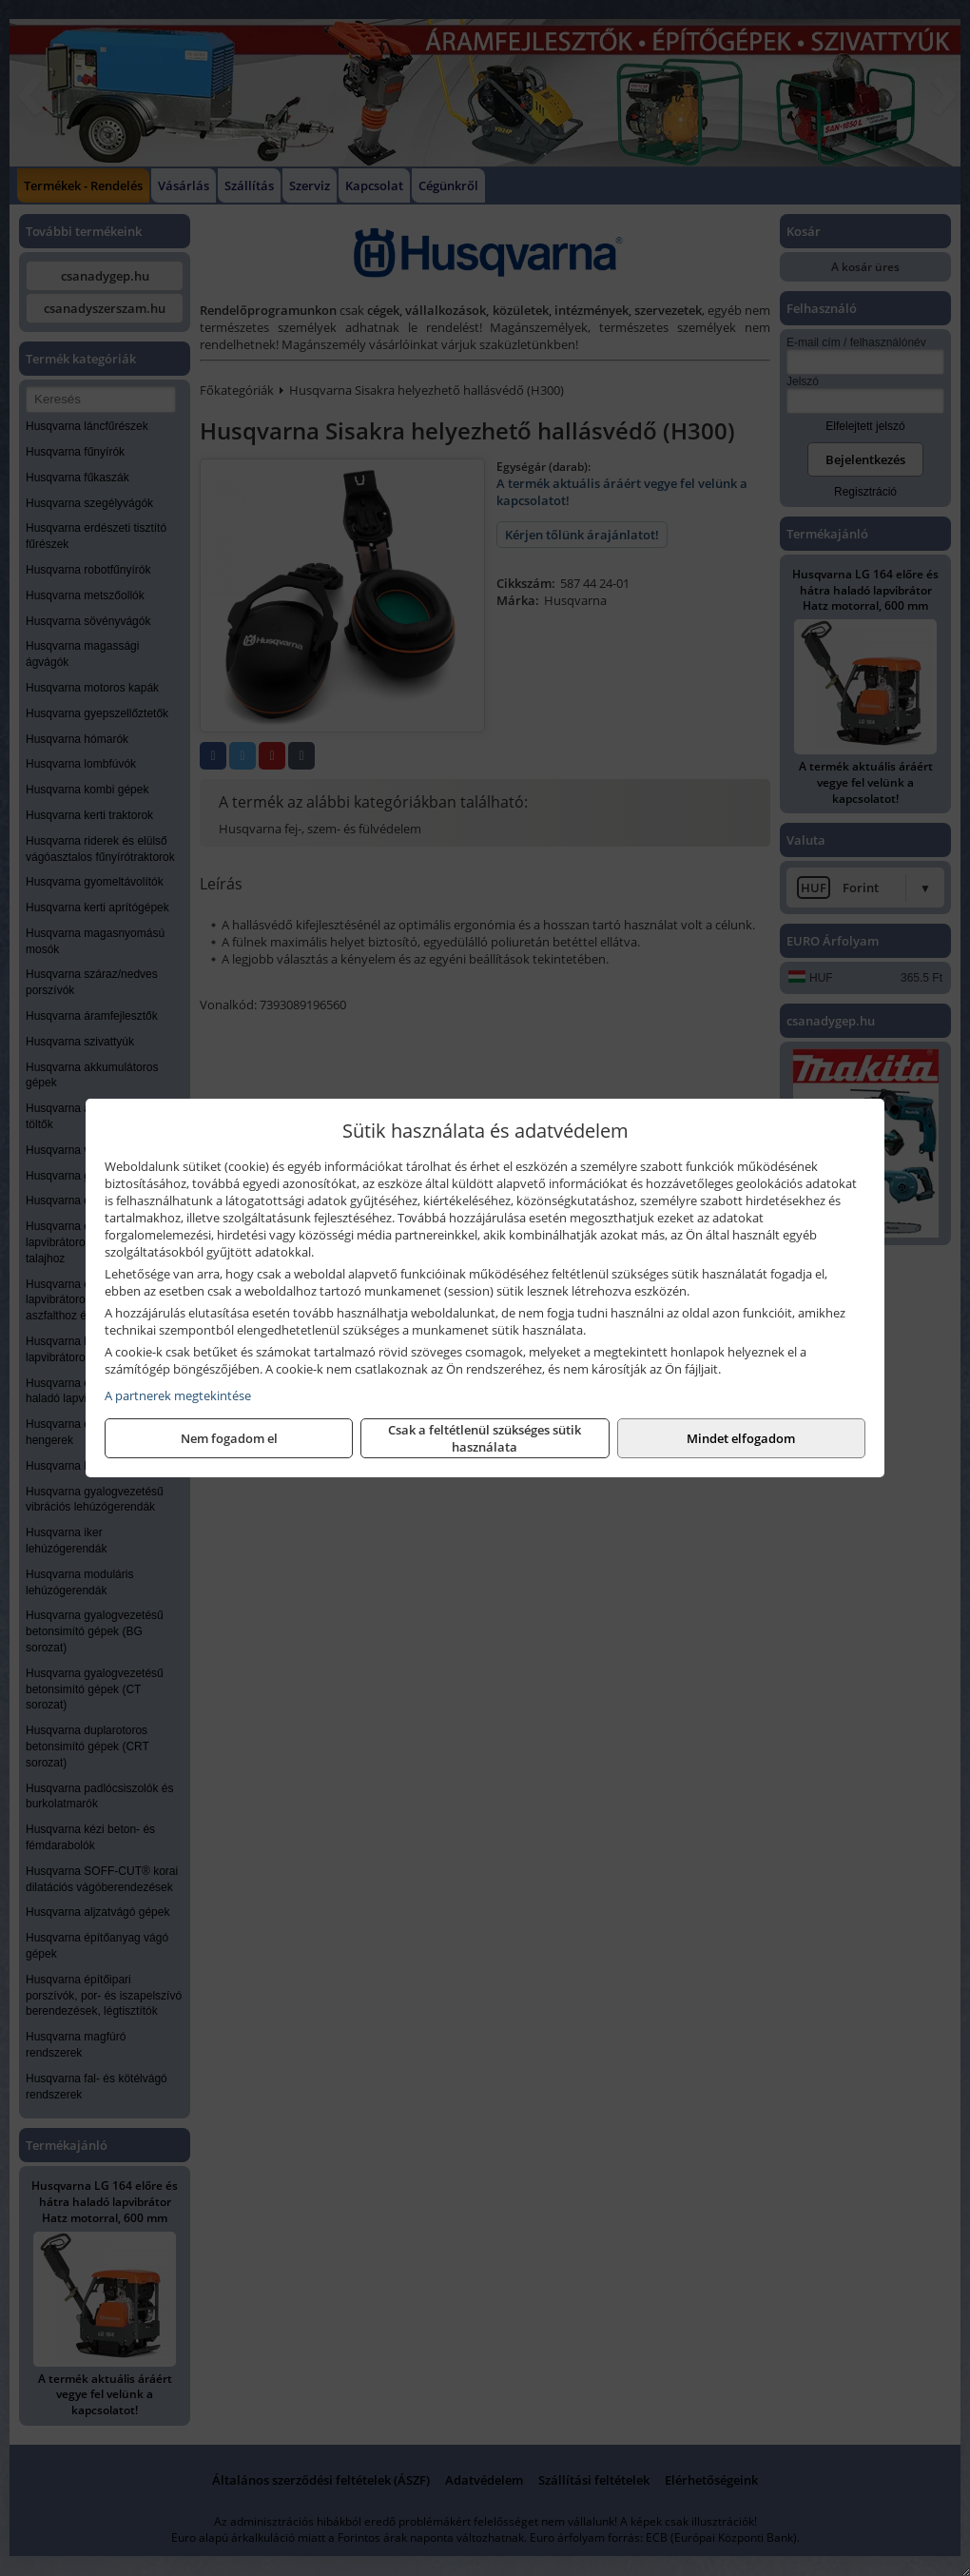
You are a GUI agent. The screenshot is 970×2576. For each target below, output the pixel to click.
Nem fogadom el (229, 1438)
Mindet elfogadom (741, 1438)
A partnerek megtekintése (178, 1395)
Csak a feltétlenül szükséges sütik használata (484, 1438)
